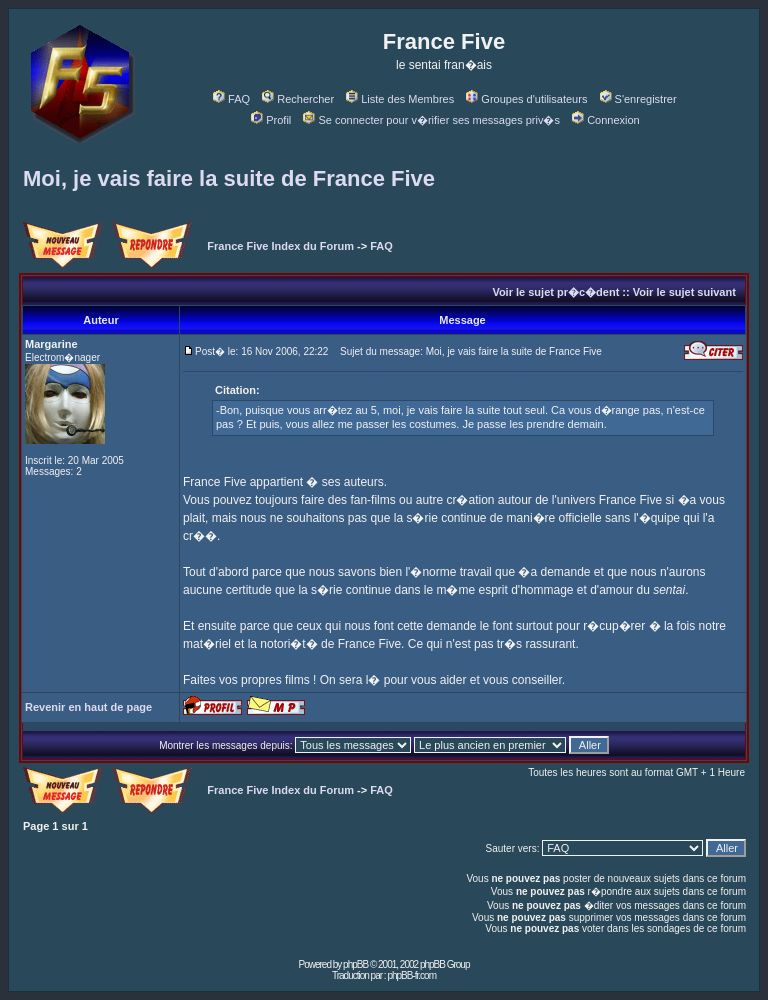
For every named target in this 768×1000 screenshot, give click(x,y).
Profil (271, 120)
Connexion (606, 120)
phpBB (355, 964)
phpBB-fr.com (411, 975)
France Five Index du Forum (280, 246)
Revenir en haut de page (88, 707)
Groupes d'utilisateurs (526, 99)
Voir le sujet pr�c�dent (555, 292)
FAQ (231, 99)
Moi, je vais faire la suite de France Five (229, 178)
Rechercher (298, 99)
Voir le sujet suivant (684, 292)
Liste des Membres (400, 99)
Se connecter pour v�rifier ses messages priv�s (431, 120)
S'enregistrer (638, 99)
